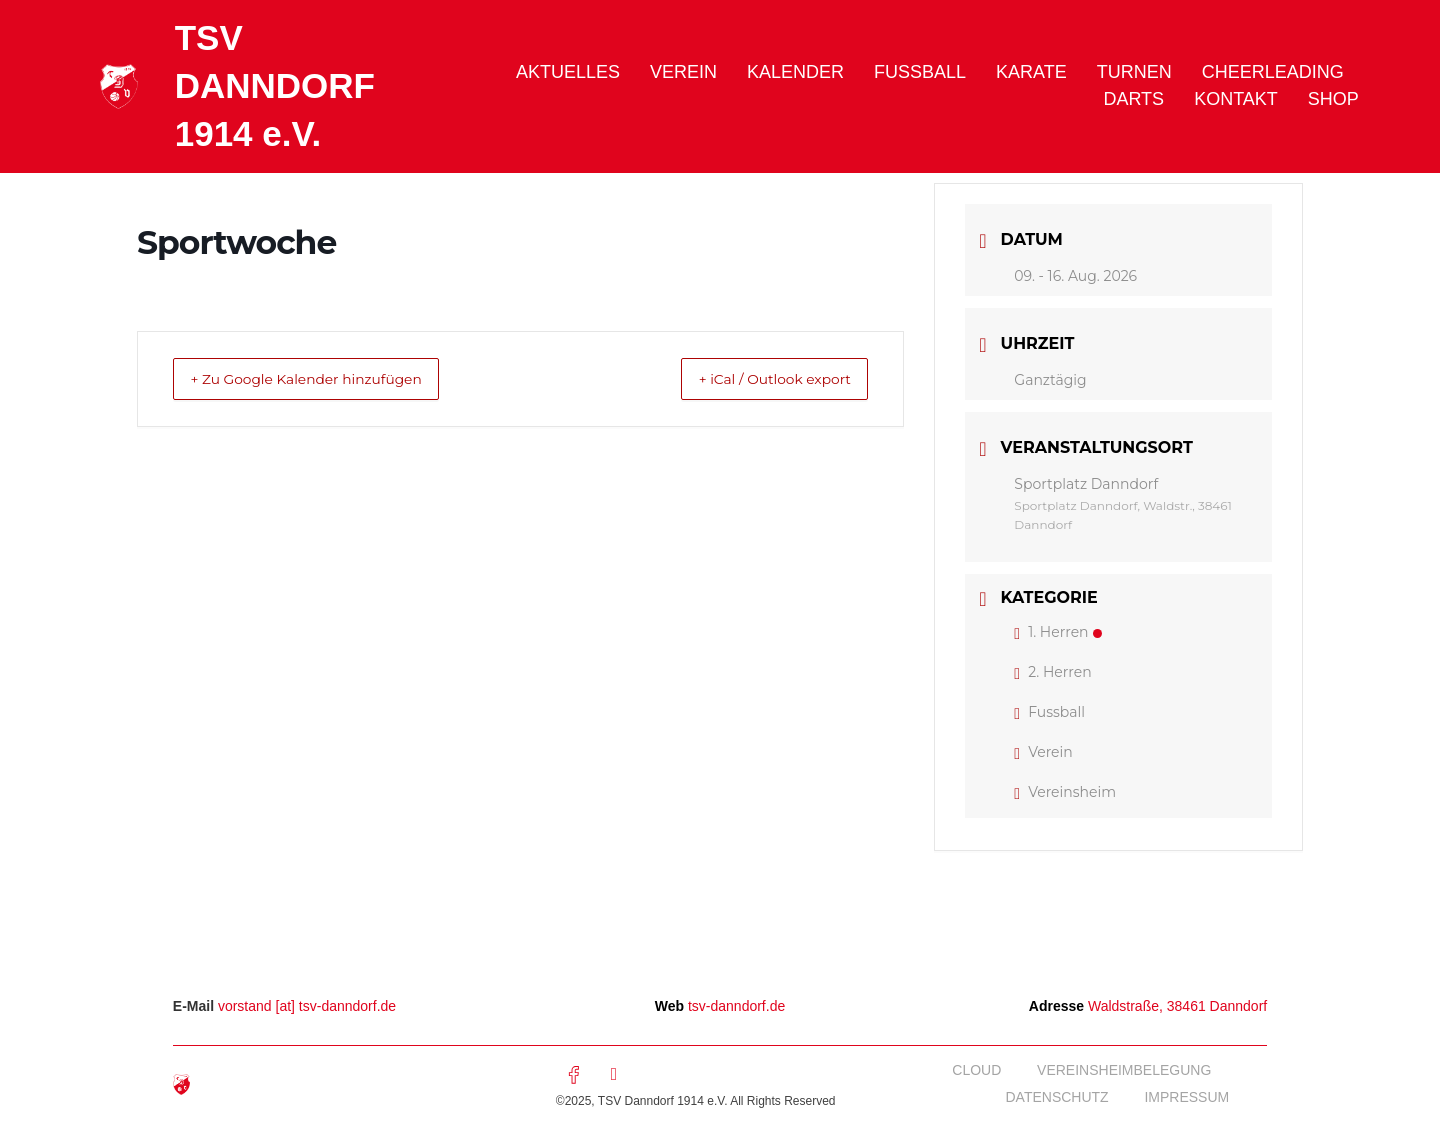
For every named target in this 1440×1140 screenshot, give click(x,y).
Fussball (920, 72)
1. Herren (1057, 632)
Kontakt (1236, 99)
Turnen (1134, 72)
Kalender (795, 72)
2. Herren (1052, 672)
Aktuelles (568, 72)
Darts (1133, 99)
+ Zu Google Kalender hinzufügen (328, 378)
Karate (1031, 72)
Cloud (973, 1070)
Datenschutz (1054, 1097)
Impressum (1186, 1097)
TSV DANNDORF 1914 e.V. (275, 85)
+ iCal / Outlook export (756, 378)
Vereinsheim (1065, 792)
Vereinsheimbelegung (1123, 1070)
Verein (683, 72)
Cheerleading (1273, 72)
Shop (1333, 99)
